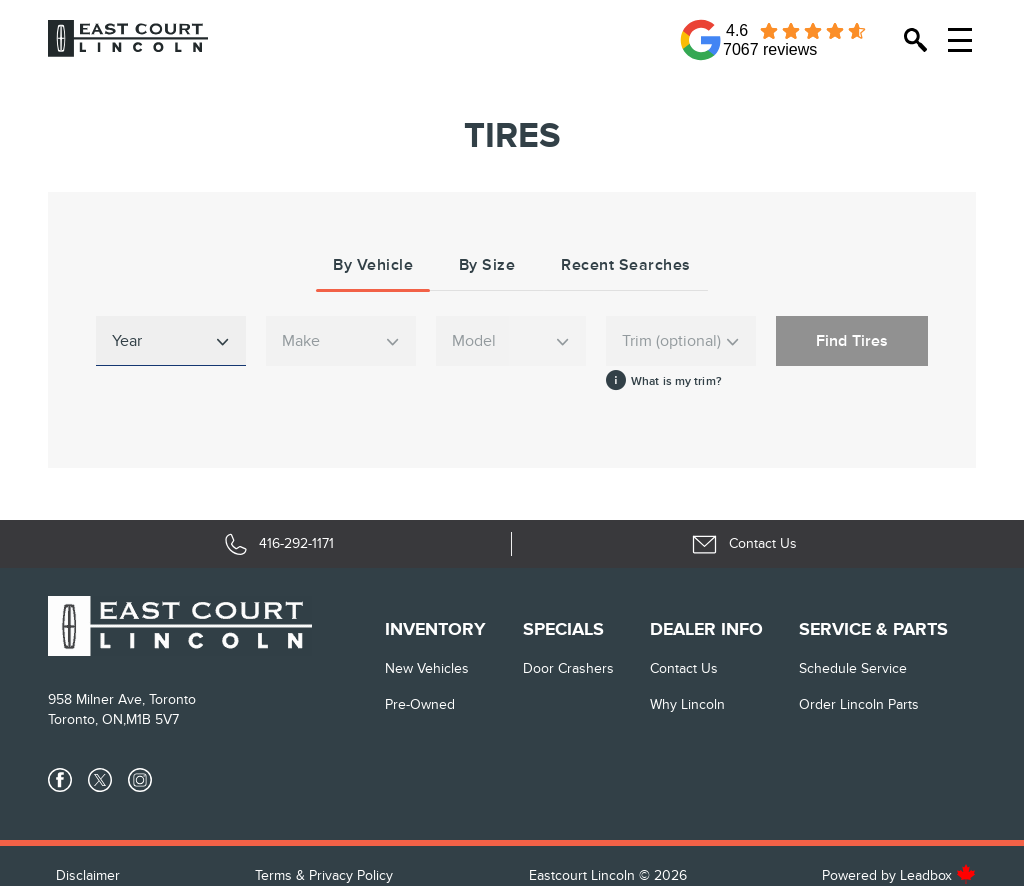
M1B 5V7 (152, 719)
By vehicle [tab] (373, 265)
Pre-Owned (420, 704)
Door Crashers (568, 668)
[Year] (171, 341)
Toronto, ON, (87, 719)
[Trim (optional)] (681, 341)
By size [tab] (487, 265)
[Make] (341, 341)
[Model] (511, 341)
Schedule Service (853, 668)
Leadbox (938, 875)
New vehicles (427, 668)
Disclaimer (88, 875)
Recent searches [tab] (626, 265)
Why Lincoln (687, 704)
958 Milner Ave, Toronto (122, 699)
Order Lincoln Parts (859, 704)
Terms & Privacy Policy (324, 875)
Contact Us (684, 668)
